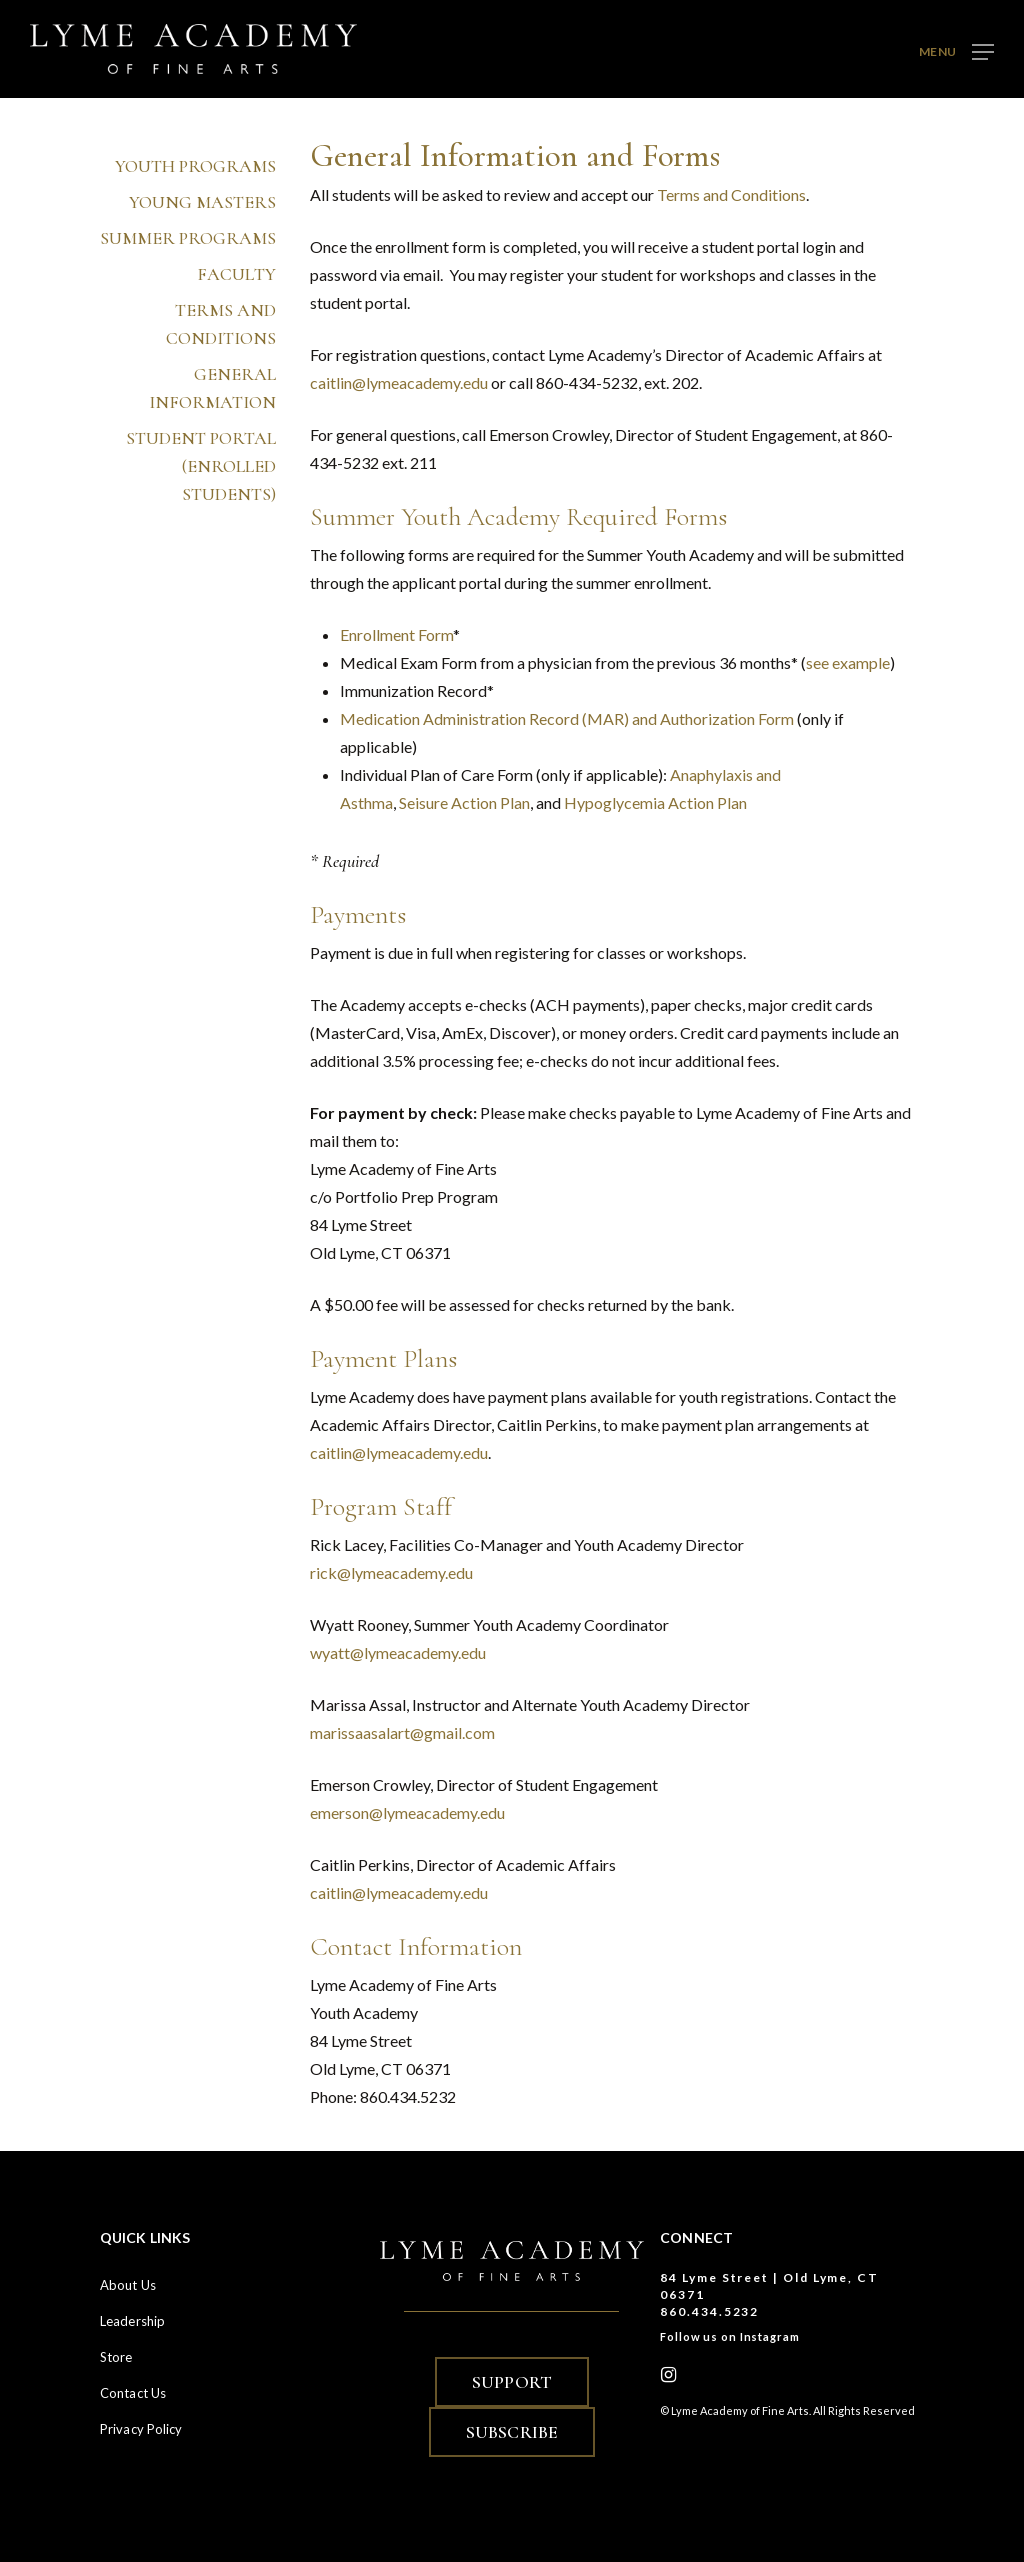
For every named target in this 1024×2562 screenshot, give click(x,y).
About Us (128, 2285)
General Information (213, 378)
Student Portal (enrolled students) (202, 456)
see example (848, 662)
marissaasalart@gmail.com (402, 1732)
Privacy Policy (141, 2429)
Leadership (132, 2321)
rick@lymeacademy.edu (391, 1572)
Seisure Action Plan (464, 802)
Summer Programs (189, 228)
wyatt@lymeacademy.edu (398, 1652)
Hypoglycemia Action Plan (655, 802)
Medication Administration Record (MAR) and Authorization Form (567, 718)
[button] (956, 49)
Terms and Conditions (222, 314)
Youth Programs (196, 156)
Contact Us (133, 2393)
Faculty (237, 264)
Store (116, 2357)
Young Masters (203, 192)
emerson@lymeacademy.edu (407, 1812)
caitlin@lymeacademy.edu (399, 382)
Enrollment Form (396, 634)
